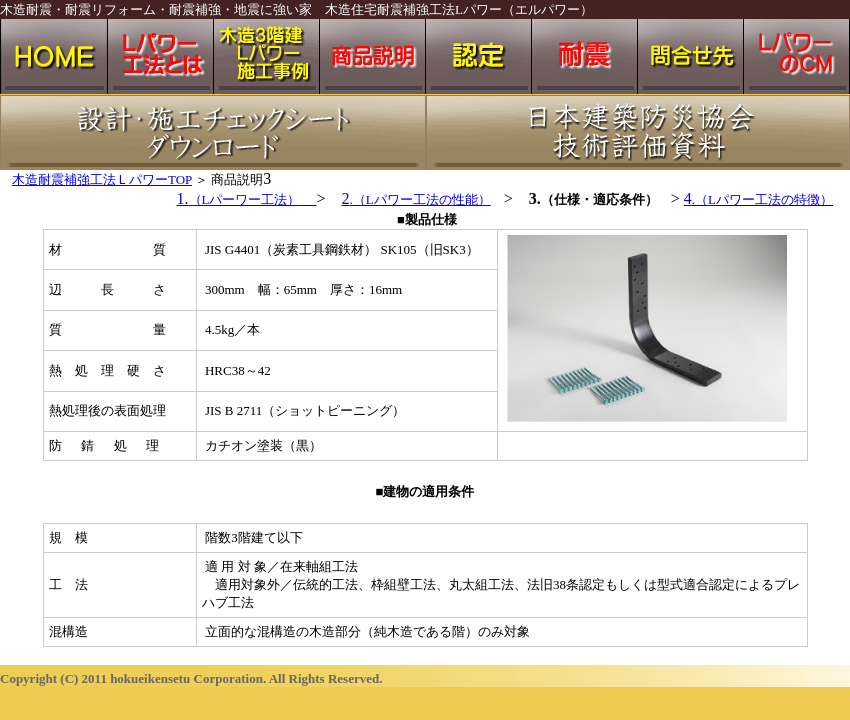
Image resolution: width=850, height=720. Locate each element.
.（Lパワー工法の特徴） (762, 199)
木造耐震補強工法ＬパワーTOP (102, 179)
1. (247, 198)
